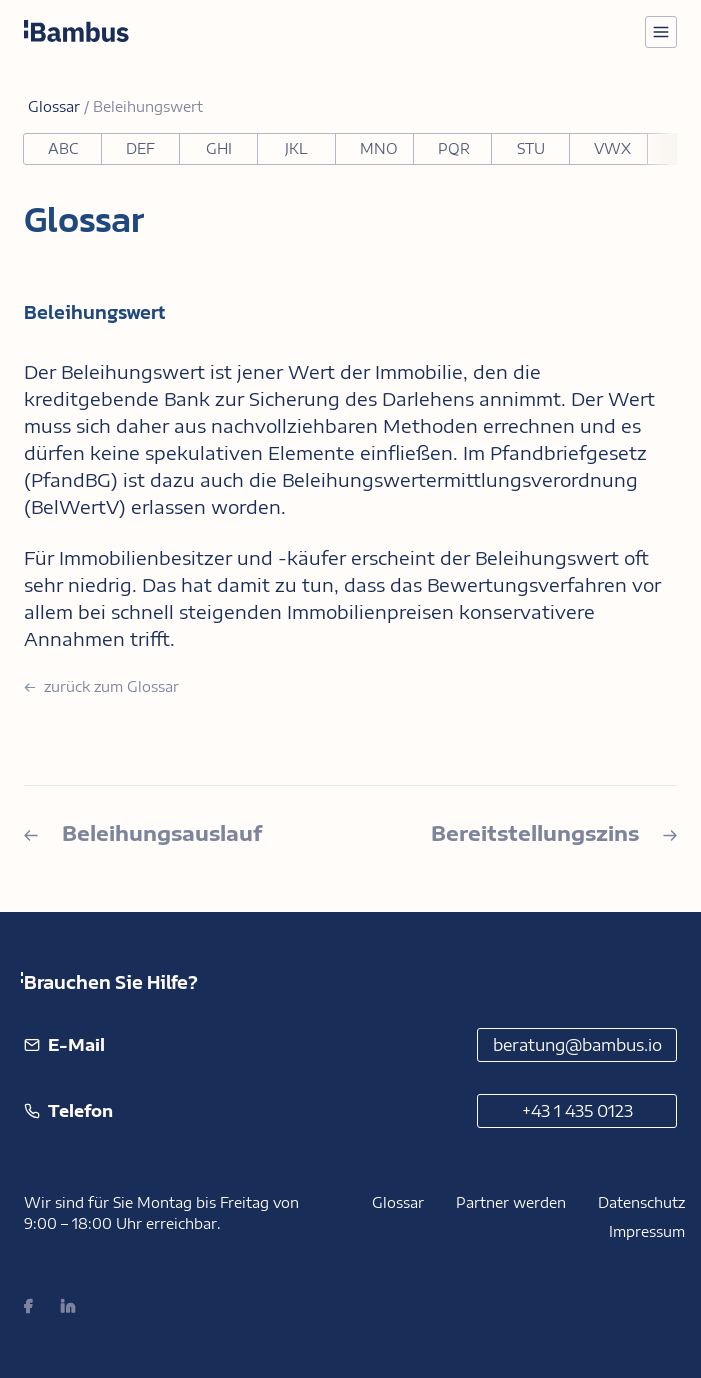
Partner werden (511, 1202)
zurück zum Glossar (101, 686)
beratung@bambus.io (577, 1045)
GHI (219, 148)
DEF (140, 148)
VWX (612, 148)
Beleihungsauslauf (143, 832)
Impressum (647, 1231)
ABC (63, 148)
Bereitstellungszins (554, 832)
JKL (296, 148)
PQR (454, 148)
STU (531, 148)
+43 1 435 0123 (577, 1111)
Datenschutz (641, 1202)
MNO (379, 148)
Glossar (398, 1202)
